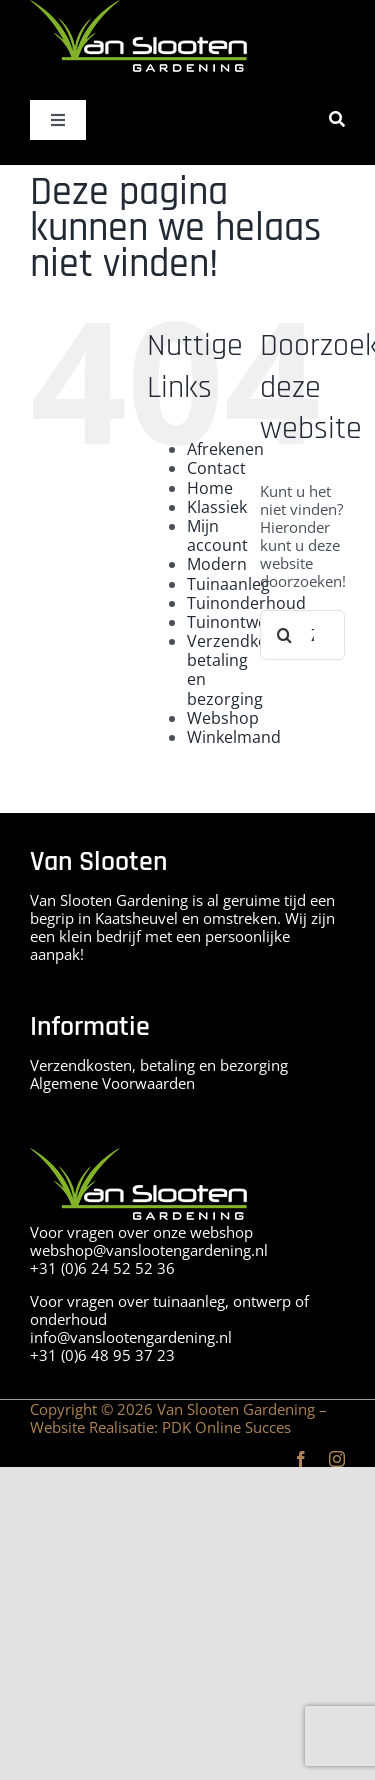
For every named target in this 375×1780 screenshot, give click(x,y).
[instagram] (337, 1459)
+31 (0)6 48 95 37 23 (102, 1355)
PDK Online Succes (226, 1427)
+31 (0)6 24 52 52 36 (102, 1268)
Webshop (223, 718)
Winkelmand (234, 737)
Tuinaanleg (228, 584)
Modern (217, 564)
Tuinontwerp (235, 622)
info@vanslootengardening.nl (131, 1337)
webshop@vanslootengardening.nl (149, 1250)
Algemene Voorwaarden (112, 1083)
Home (210, 488)
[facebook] (301, 1459)
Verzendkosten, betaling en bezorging (246, 670)
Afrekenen (225, 449)
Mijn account (217, 535)
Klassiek (217, 507)
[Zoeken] (337, 119)
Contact (216, 468)
